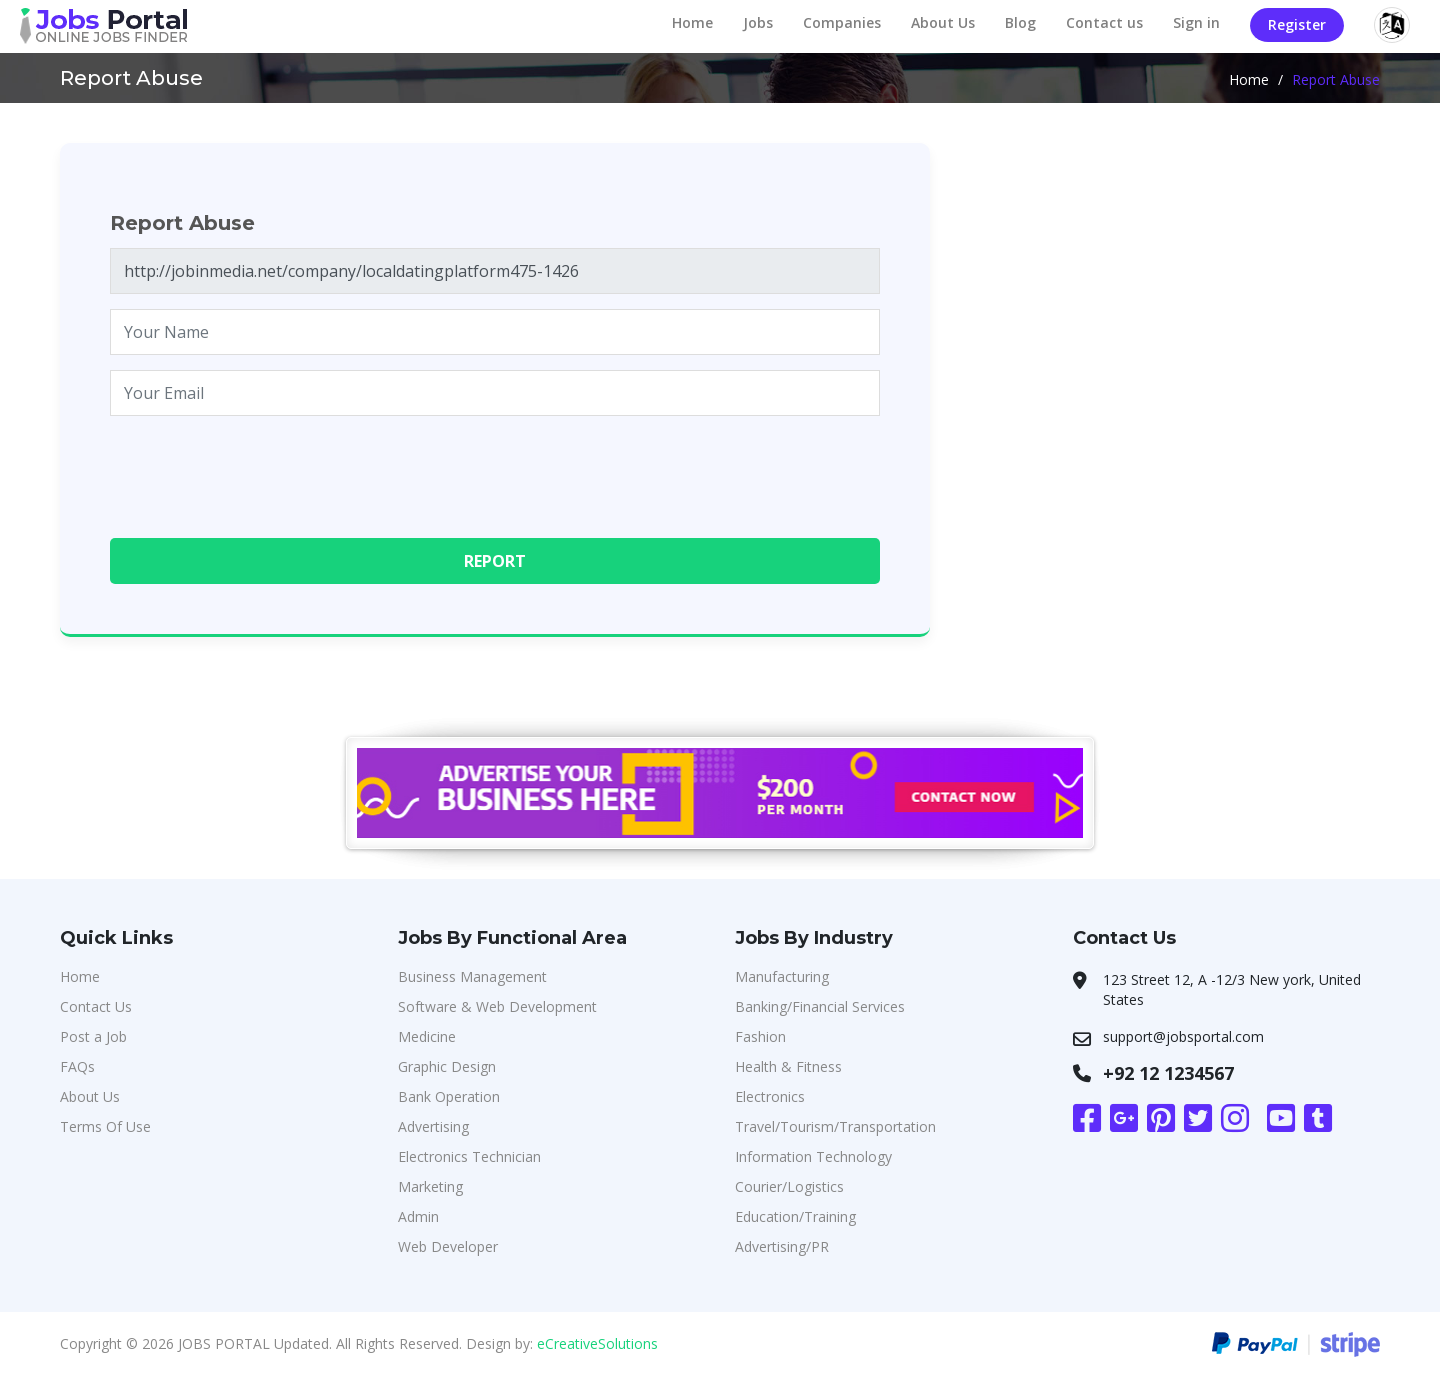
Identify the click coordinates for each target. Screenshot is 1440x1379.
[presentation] (262, 470)
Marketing (430, 1186)
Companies (842, 22)
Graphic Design (447, 1066)
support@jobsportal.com (1183, 1036)
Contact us (1104, 22)
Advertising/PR (782, 1246)
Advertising (433, 1126)
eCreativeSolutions (597, 1343)
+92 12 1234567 (1168, 1073)
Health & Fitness (788, 1066)
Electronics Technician (469, 1156)
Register (1297, 24)
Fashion (760, 1036)
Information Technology (813, 1156)
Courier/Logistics (789, 1186)
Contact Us (96, 1006)
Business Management (472, 976)
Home (692, 22)
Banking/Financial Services (820, 1006)
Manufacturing (782, 976)
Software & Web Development (497, 1006)
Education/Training (795, 1216)
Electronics (770, 1096)
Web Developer (448, 1246)
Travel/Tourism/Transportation (835, 1126)
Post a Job (93, 1036)
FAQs (77, 1066)
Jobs (758, 22)
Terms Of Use (105, 1126)
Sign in (1196, 22)
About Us (943, 22)
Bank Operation (449, 1096)
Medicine (427, 1036)
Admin (418, 1216)
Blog (1020, 22)
